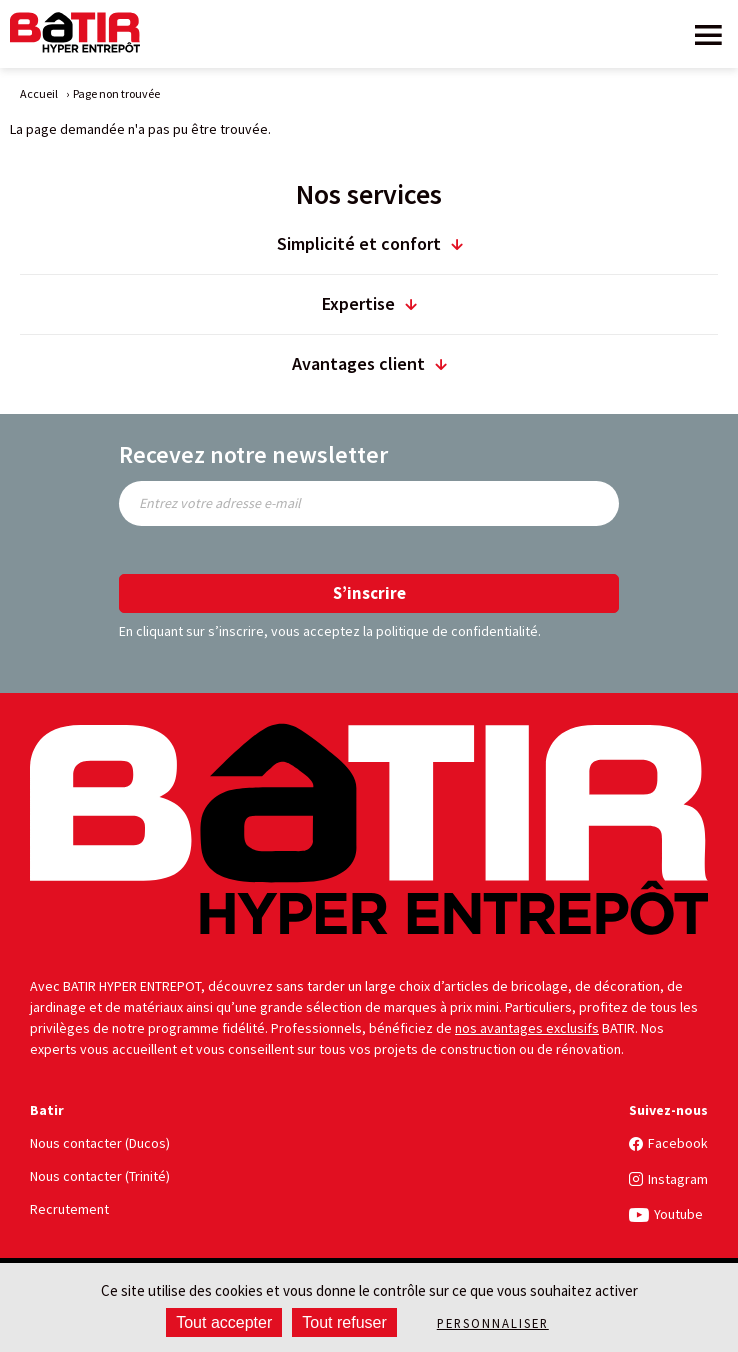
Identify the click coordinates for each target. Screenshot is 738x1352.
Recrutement (69, 1209)
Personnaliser (493, 1323)
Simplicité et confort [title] (359, 243)
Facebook (678, 1143)
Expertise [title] (358, 303)
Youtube (678, 1214)
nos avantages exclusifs (527, 1028)
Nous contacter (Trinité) (100, 1176)
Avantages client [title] (358, 363)
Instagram (678, 1179)
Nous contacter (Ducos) (100, 1143)
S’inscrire (369, 593)
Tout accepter (224, 1322)
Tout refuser (344, 1322)
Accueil (39, 93)
